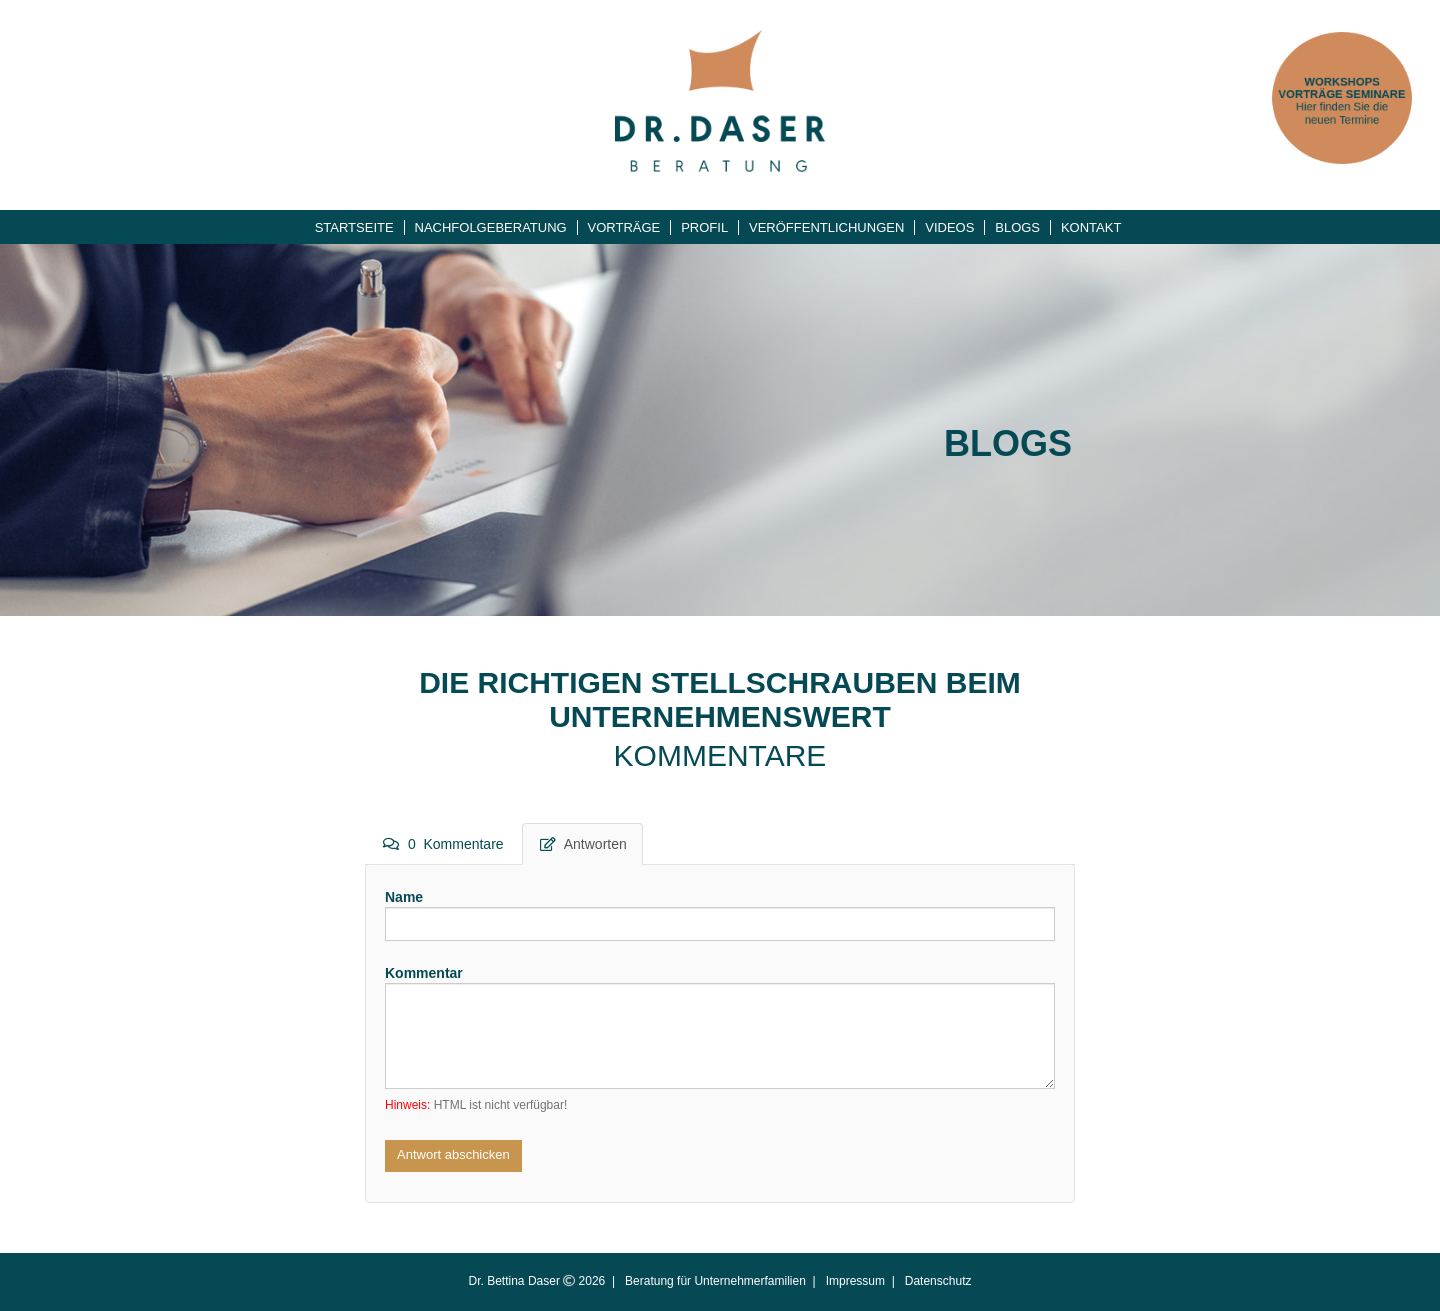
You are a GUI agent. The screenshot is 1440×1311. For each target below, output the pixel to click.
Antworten (583, 844)
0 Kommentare (443, 844)
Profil (704, 227)
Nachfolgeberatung (491, 227)
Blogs (1017, 227)
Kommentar (424, 973)
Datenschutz (938, 1281)
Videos (949, 227)
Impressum (855, 1281)
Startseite (354, 227)
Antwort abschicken (453, 1154)
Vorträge (624, 227)
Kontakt (1091, 227)
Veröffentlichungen (826, 227)
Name (404, 897)
